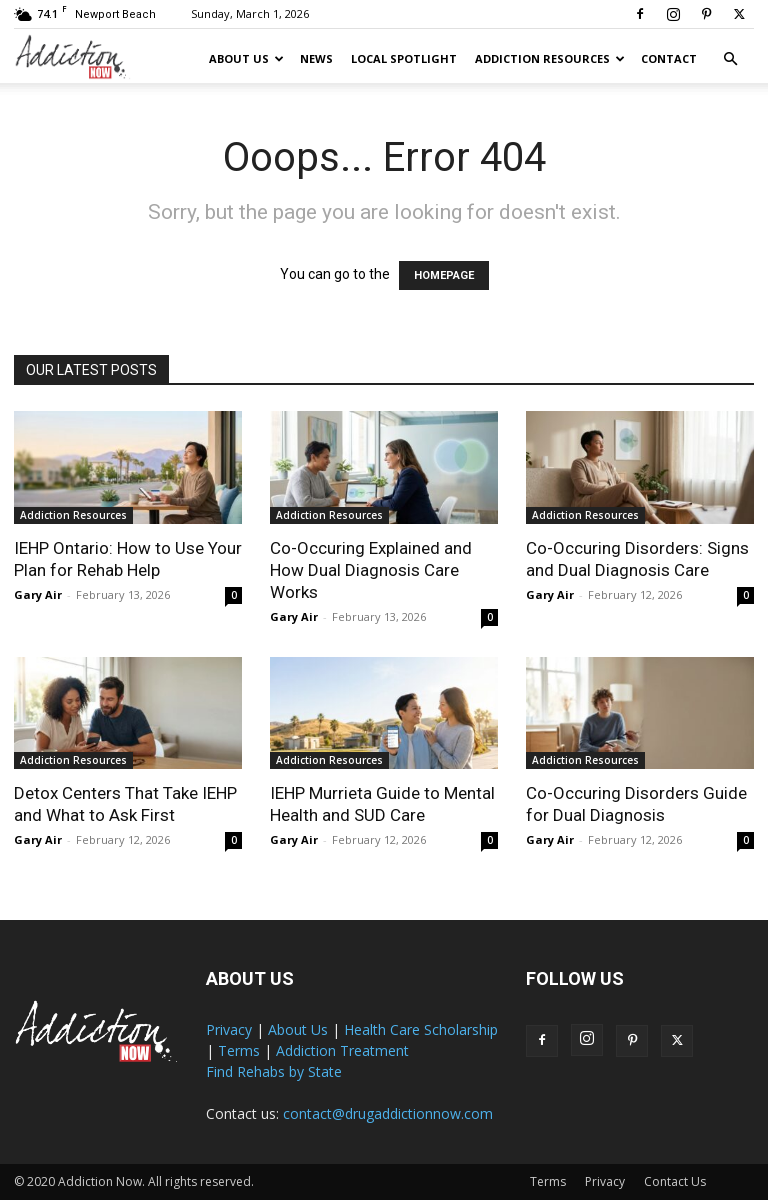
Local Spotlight (404, 58)
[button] (730, 59)
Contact (669, 58)
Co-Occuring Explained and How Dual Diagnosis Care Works (371, 570)
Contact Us (675, 1181)
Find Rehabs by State (274, 1071)
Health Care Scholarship (421, 1029)
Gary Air (38, 594)
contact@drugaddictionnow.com (388, 1113)
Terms (239, 1050)
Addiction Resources (550, 58)
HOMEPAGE (444, 275)
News (316, 58)
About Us (246, 58)
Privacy (229, 1029)
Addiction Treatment (342, 1050)
